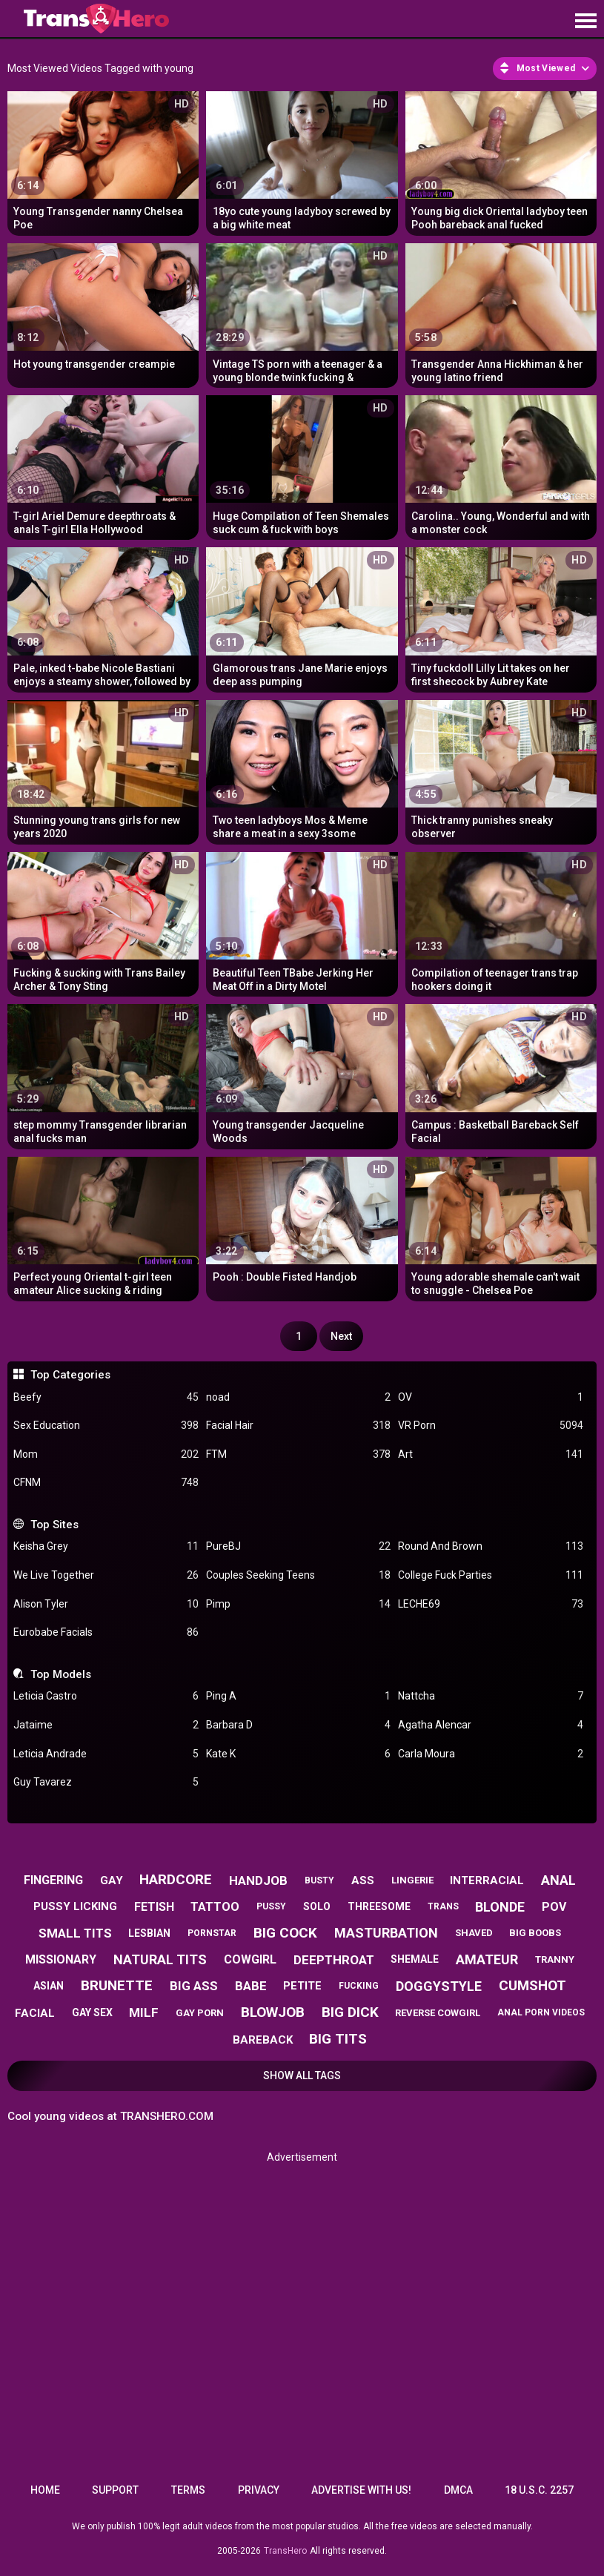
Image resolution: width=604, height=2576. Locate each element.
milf (144, 2012)
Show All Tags (302, 2075)
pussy (271, 1906)
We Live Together (105, 1575)
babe (251, 1985)
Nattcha (490, 1696)
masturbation (386, 1933)
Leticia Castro (105, 1696)
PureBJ (298, 1546)
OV (490, 1397)
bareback (263, 2040)
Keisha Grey (105, 1546)
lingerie (412, 1880)
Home (45, 2490)
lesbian (149, 1933)
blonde (500, 1907)
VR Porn (490, 1425)
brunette (117, 1985)
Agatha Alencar (490, 1725)
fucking (359, 1986)
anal (558, 1880)
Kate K (298, 1754)
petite (302, 1985)
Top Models (60, 1674)
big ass (194, 1985)
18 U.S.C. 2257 (539, 2490)
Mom (105, 1454)
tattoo (214, 1907)
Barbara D (298, 1725)
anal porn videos (541, 2012)
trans (443, 1906)
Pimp (298, 1604)
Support (115, 2490)
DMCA (458, 2490)
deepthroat (333, 1959)
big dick (350, 2012)
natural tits (160, 1959)
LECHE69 (490, 1604)
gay (111, 1880)
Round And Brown (490, 1546)
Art (490, 1454)
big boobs (535, 1932)
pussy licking (75, 1906)
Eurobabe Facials (105, 1632)
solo (317, 1906)
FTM (298, 1454)
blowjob (273, 2012)
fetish (154, 1907)
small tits (75, 1933)
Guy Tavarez (105, 1782)
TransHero (285, 2551)
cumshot (532, 1985)
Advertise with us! (361, 2490)
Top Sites (54, 1524)
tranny (554, 1959)
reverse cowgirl (437, 2012)
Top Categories (70, 1374)
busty (319, 1880)
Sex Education (105, 1425)
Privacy (258, 2490)
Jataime (105, 1725)
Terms (188, 2490)
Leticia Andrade (105, 1754)
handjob (258, 1880)
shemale (415, 1959)
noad (298, 1397)
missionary (60, 1959)
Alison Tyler (105, 1604)
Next (341, 1336)
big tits (338, 2038)
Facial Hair (298, 1425)
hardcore (175, 1879)
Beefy (105, 1397)
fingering (53, 1880)
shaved (474, 1932)
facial (35, 2013)
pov (554, 1907)
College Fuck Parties (490, 1575)
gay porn (200, 2012)
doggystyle (439, 1986)
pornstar (211, 1933)
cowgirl (250, 1959)
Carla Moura (490, 1754)
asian (48, 1986)
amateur (487, 1959)
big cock (285, 1932)
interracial (487, 1880)
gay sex (92, 2012)
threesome (379, 1906)
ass (362, 1880)
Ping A (298, 1696)
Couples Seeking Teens (298, 1575)
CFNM (105, 1482)
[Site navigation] (585, 21)
